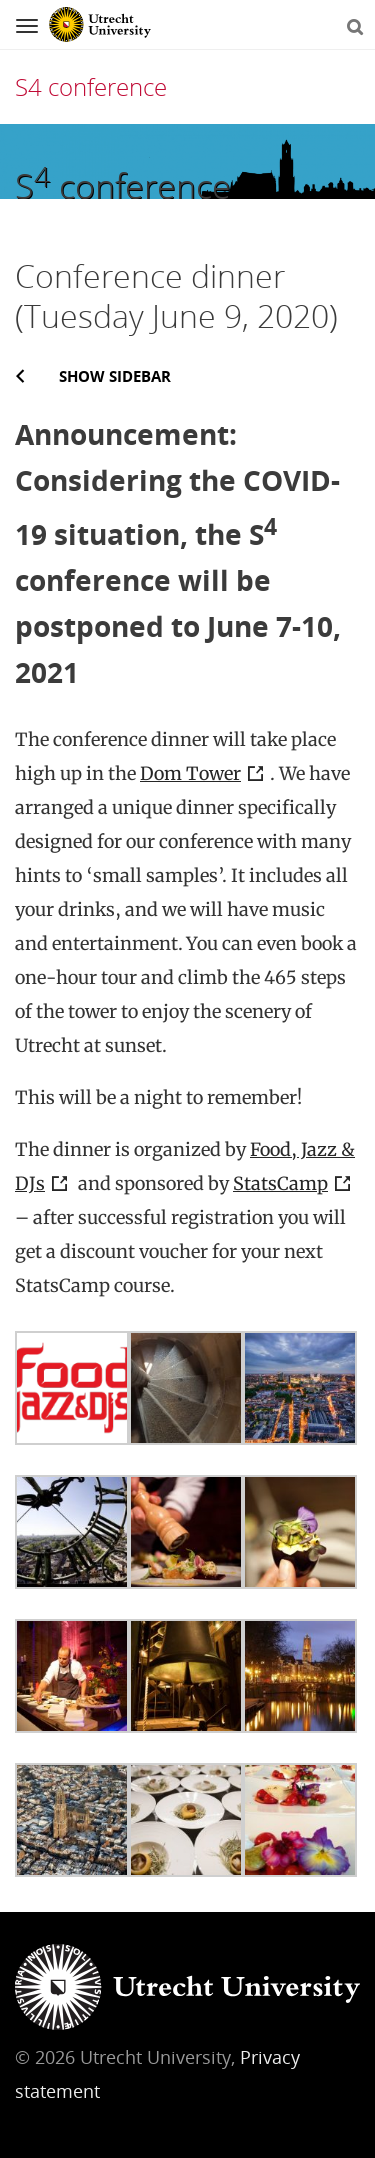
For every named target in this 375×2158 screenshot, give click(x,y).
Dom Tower (190, 773)
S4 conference (91, 86)
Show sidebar (115, 376)
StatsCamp (280, 1183)
